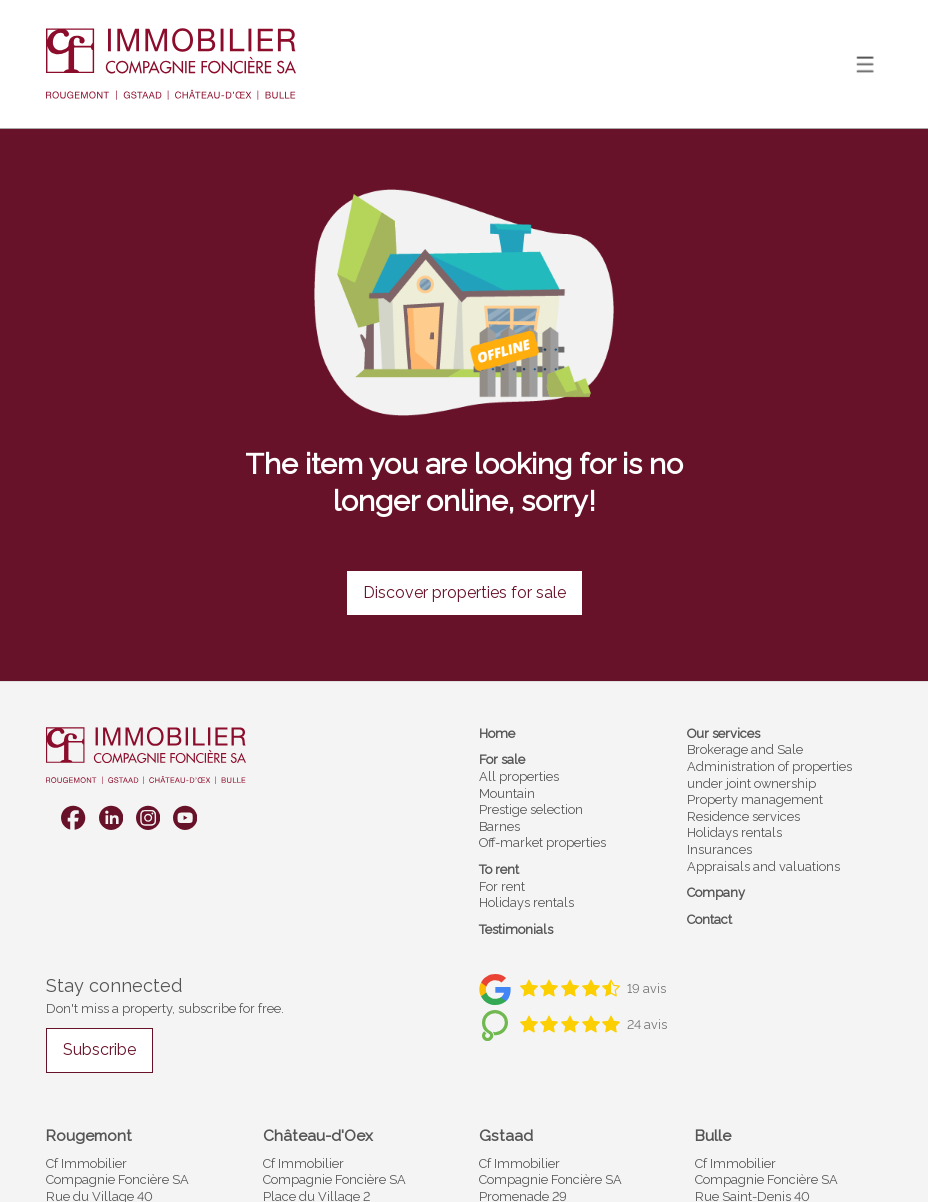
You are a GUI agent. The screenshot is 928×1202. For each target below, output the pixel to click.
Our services (723, 733)
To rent (499, 869)
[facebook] (73, 818)
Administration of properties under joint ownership (769, 775)
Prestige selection (531, 809)
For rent (502, 886)
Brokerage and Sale (745, 749)
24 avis (647, 1024)
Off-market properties (542, 842)
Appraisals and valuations (763, 866)
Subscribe (99, 1049)
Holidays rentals (526, 902)
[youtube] (185, 818)
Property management (755, 799)
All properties (519, 776)
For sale (502, 759)
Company (716, 892)
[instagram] (148, 818)
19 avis (646, 988)
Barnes (499, 826)
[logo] (171, 64)
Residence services (743, 816)
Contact (709, 919)
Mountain (507, 793)
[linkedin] (111, 818)
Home (497, 733)
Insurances (719, 849)
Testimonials (516, 929)
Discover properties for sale (464, 592)
